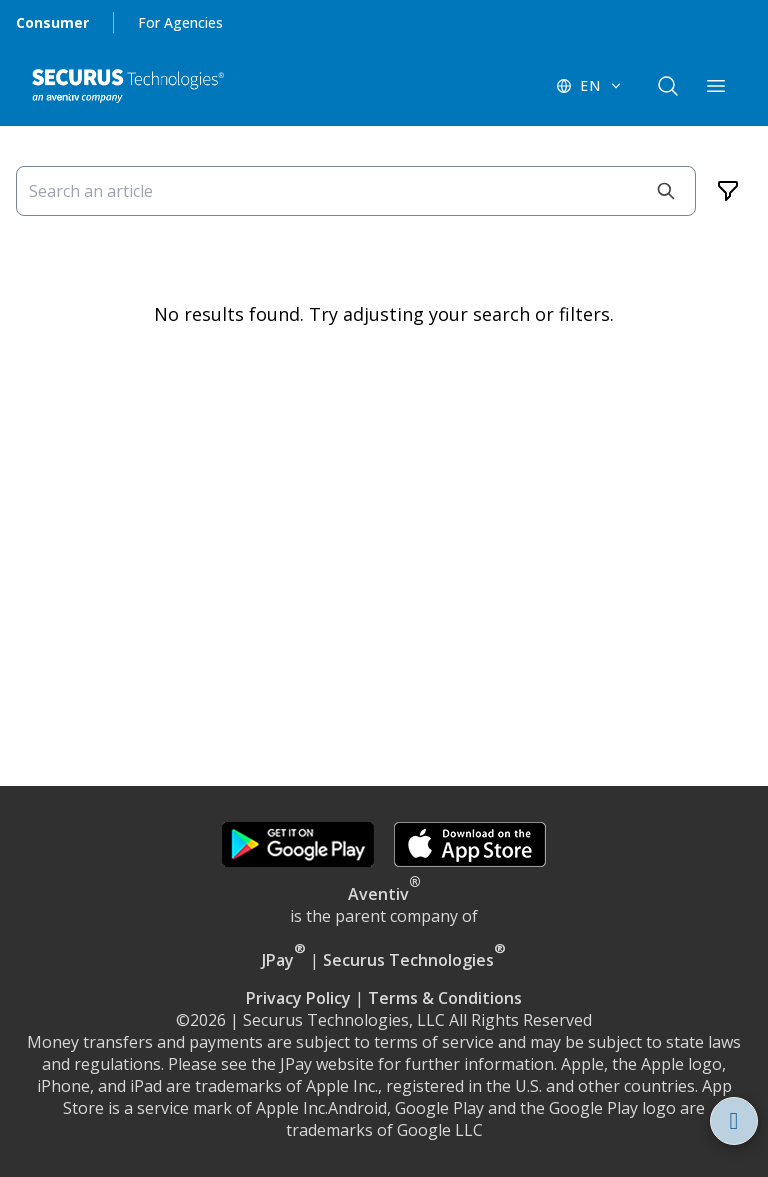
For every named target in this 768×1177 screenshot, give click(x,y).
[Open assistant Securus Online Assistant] (734, 1121)
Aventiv (378, 894)
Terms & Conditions (445, 998)
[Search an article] (356, 191)
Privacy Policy (298, 998)
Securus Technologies (414, 960)
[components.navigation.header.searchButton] (668, 86)
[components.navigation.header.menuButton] (716, 86)
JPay (284, 960)
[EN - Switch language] (590, 86)
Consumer (52, 22)
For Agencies (180, 22)
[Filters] (728, 191)
